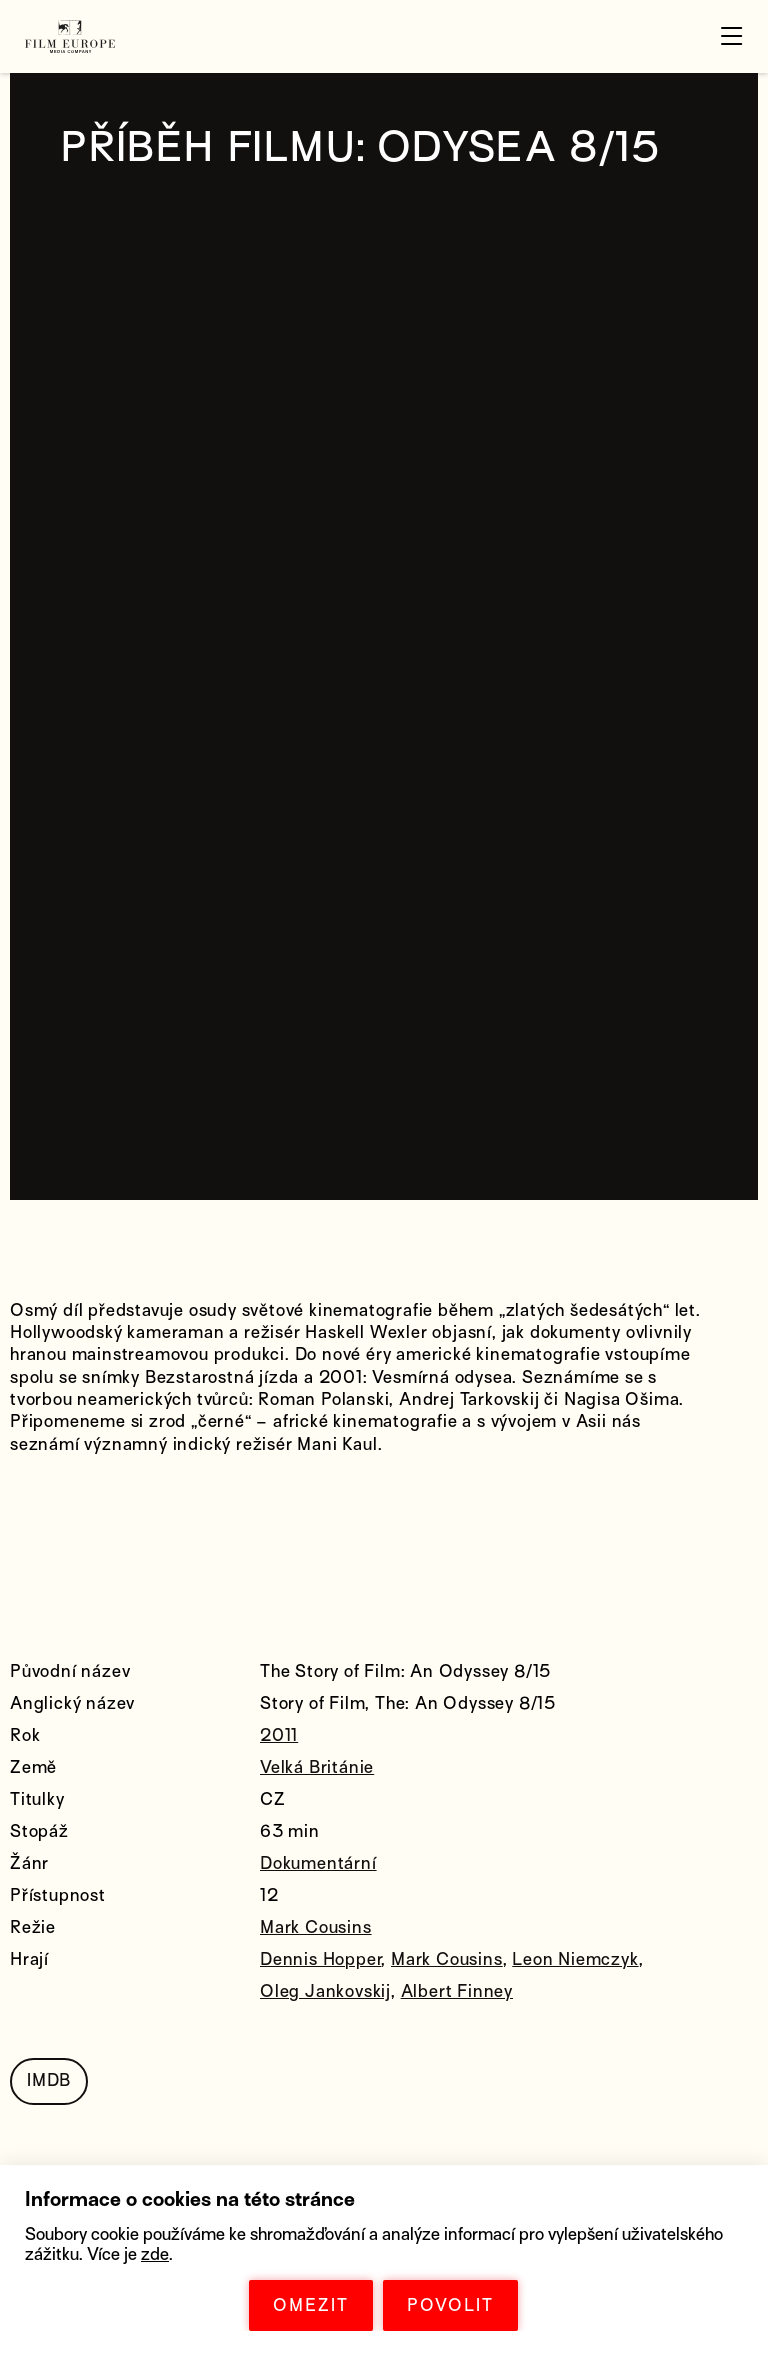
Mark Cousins (316, 1927)
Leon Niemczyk (575, 1959)
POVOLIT (450, 2305)
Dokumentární (318, 1863)
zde (155, 2254)
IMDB (49, 2080)
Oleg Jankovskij (325, 1991)
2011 (279, 1735)
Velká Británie (317, 1767)
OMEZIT (311, 2305)
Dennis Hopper (320, 1959)
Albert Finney (457, 1991)
